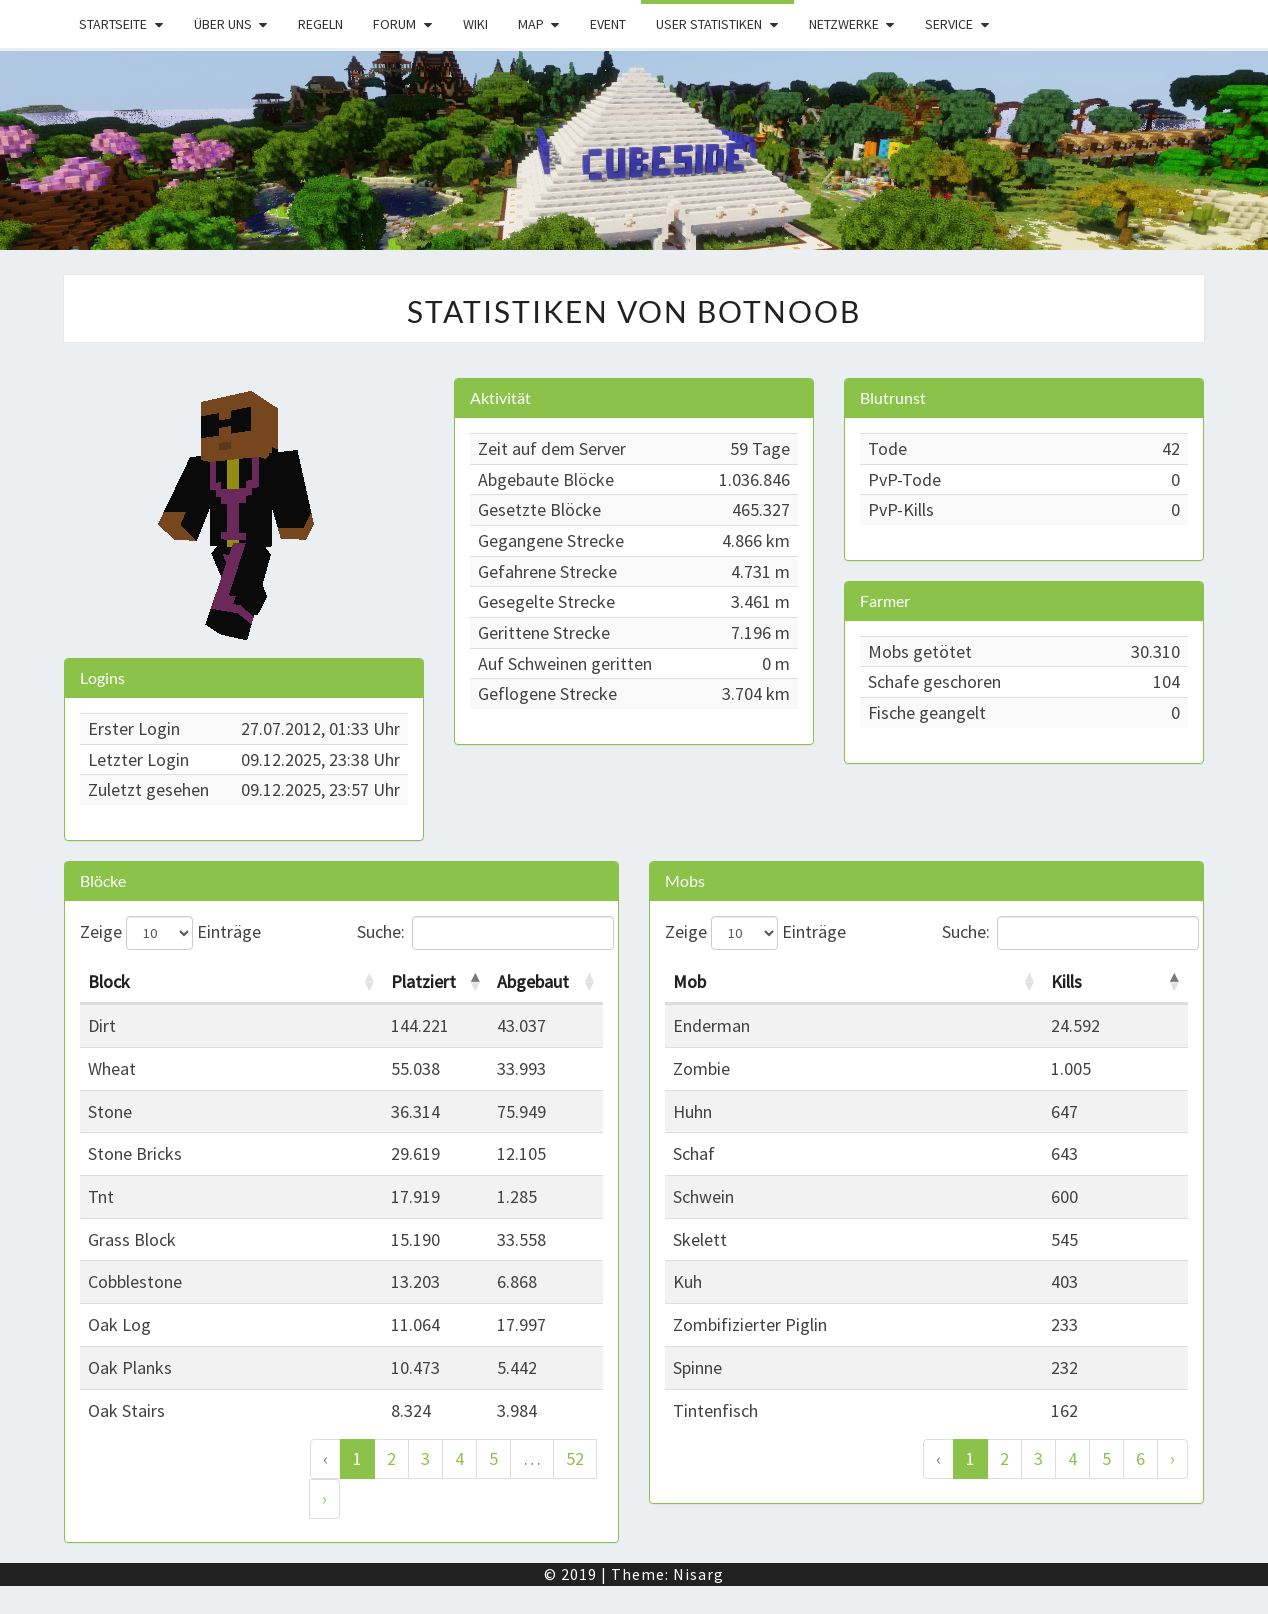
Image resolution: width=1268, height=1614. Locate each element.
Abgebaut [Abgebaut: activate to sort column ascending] (533, 981)
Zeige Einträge (170, 933)
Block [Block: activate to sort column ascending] (109, 981)
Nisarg (698, 1574)
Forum (394, 24)
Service (949, 24)
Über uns (223, 24)
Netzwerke (844, 24)
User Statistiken (709, 24)
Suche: (480, 933)
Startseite (113, 24)
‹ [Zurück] (325, 1458)
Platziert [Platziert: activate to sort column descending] (423, 981)
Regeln (320, 24)
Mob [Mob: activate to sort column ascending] (689, 981)
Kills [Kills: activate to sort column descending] (1066, 981)
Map (531, 24)
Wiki (475, 24)
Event (608, 24)
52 (575, 1458)
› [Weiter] (324, 1498)
